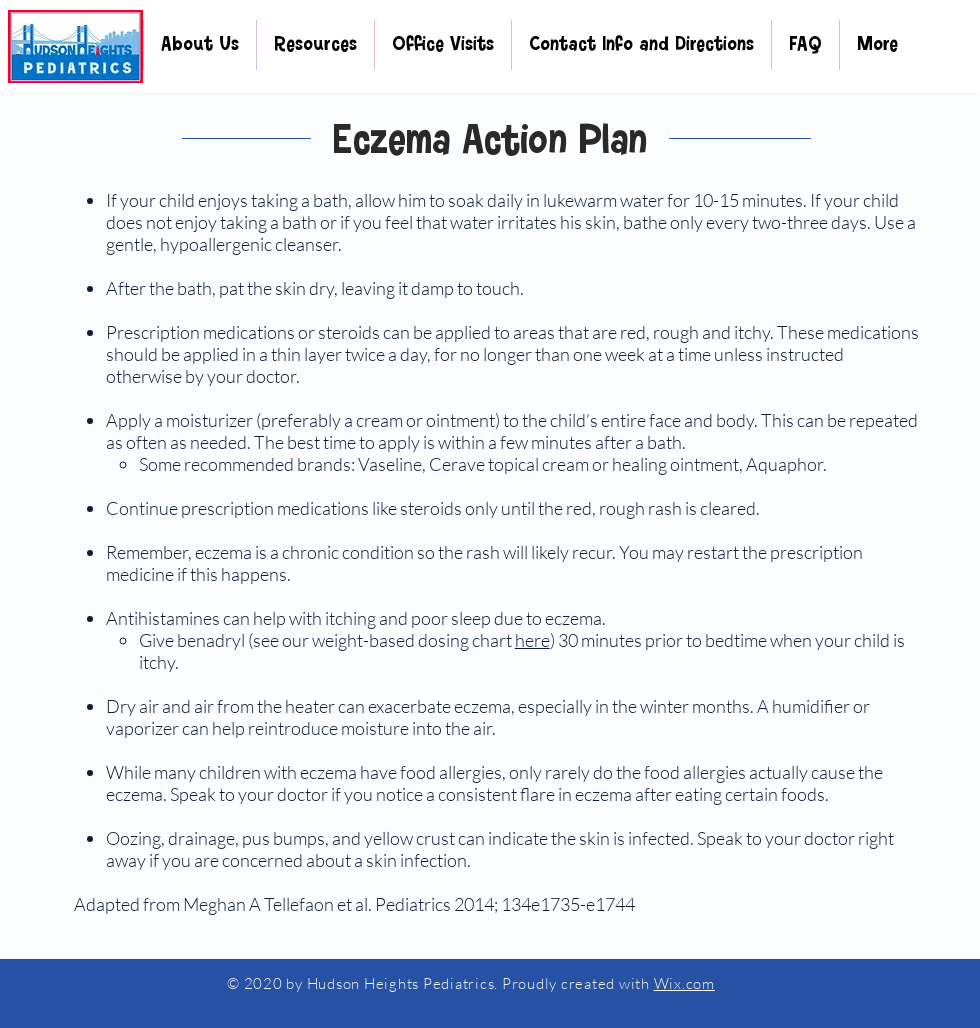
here (532, 640)
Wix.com (684, 983)
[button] (200, 45)
